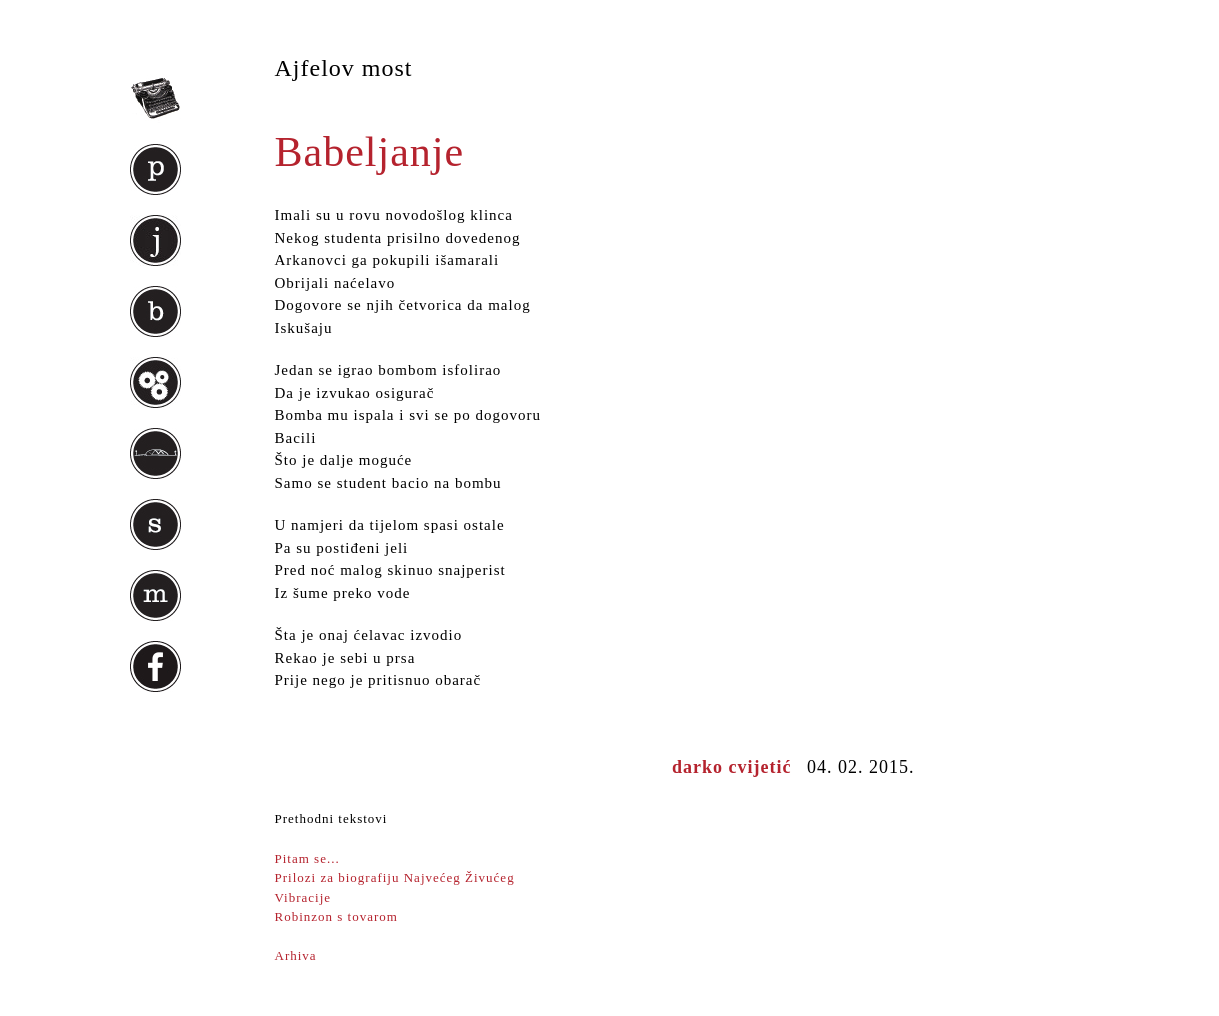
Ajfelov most (344, 68)
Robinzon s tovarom (336, 916)
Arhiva (296, 955)
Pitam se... (307, 858)
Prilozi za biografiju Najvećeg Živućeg (395, 877)
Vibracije (307, 897)
